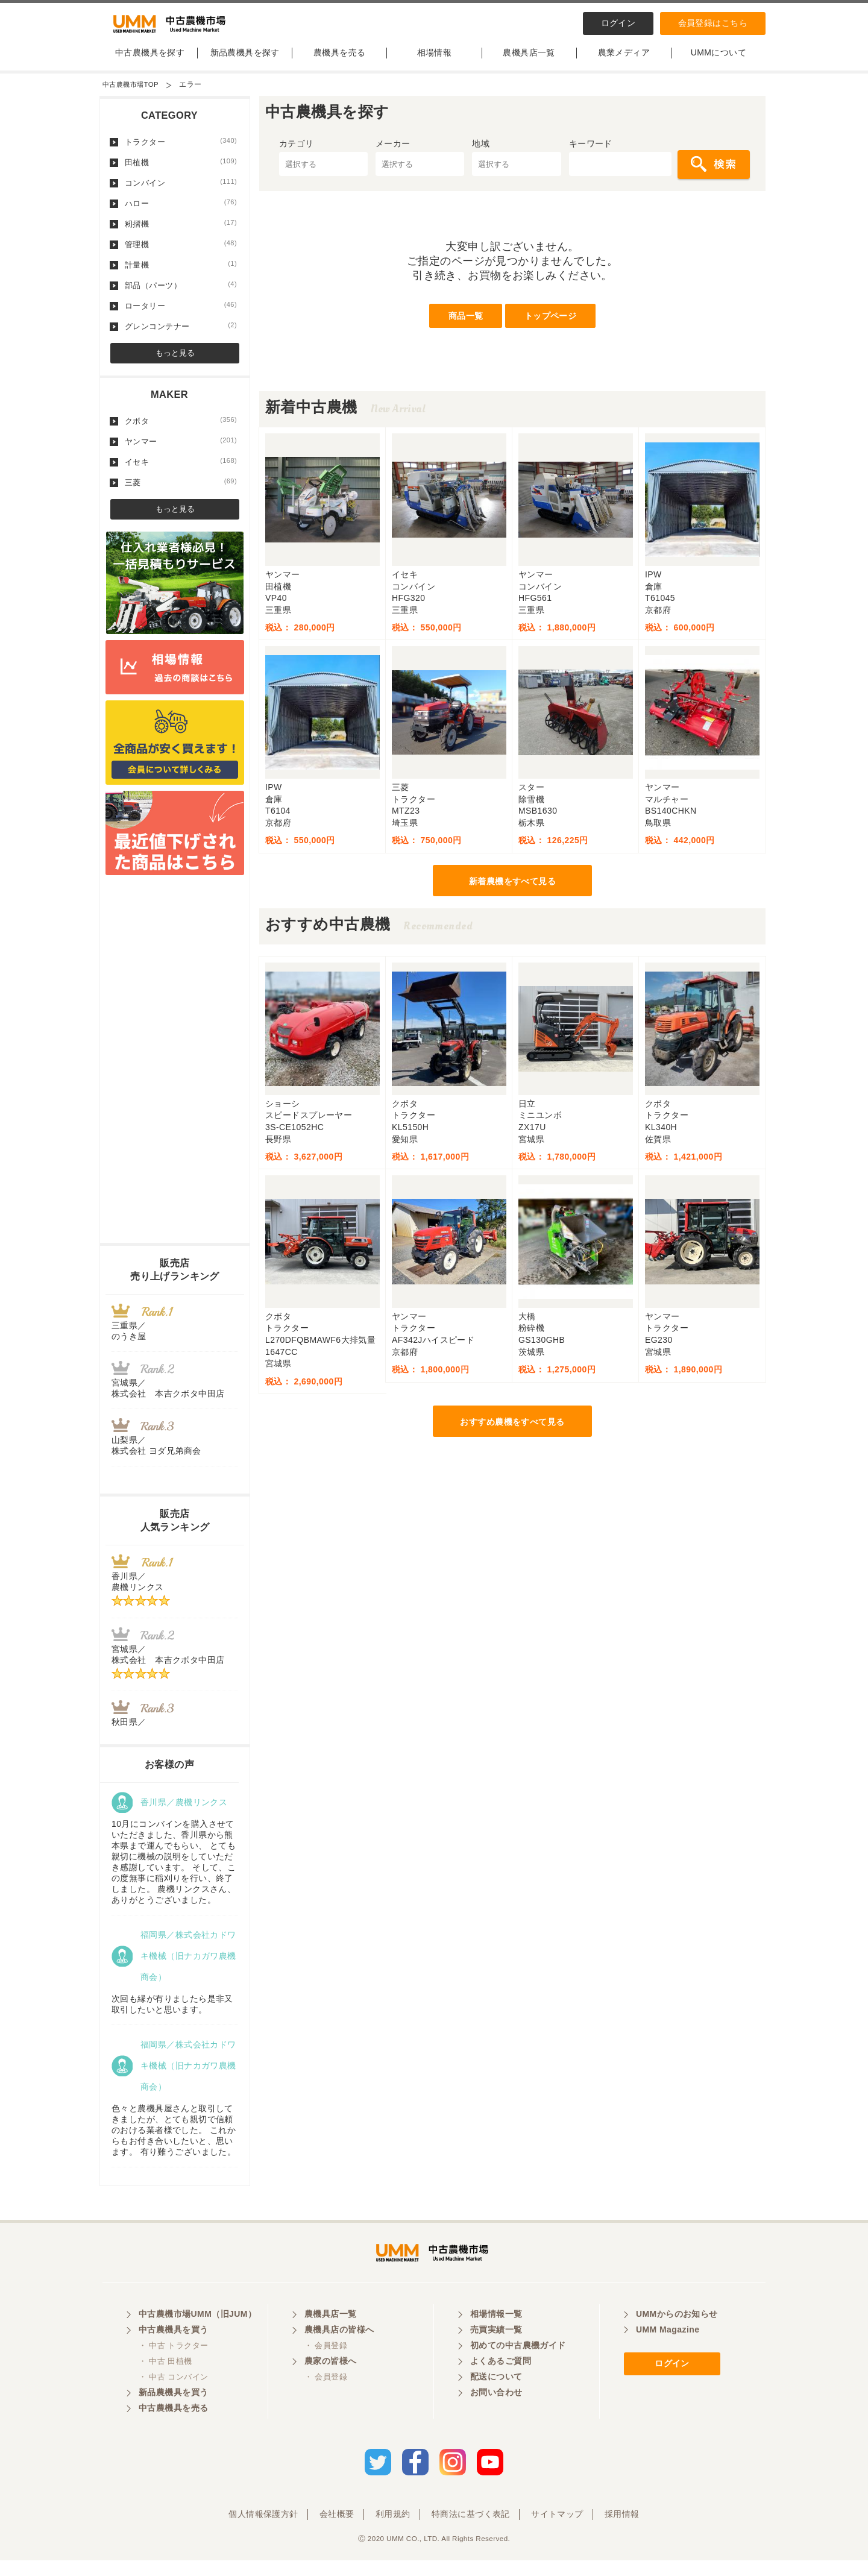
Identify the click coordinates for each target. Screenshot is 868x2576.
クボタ (181, 430)
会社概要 (336, 2529)
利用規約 (393, 2529)
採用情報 (622, 2529)
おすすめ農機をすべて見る (512, 1431)
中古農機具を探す (149, 62)
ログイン (618, 23)
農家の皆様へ (330, 2380)
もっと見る (175, 362)
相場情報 (434, 62)
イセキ (181, 471)
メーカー (393, 153)
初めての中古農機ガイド (518, 2364)
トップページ (550, 325)
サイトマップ (557, 2529)
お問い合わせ (496, 2411)
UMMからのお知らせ (677, 2333)
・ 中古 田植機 (165, 2380)
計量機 (181, 274)
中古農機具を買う (173, 2349)
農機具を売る (339, 62)
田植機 (181, 172)
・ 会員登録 (325, 2364)
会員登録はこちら (712, 23)
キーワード (590, 153)
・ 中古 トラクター (173, 2364)
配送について (496, 2396)
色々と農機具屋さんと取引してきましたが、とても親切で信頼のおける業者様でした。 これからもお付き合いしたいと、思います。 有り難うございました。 (174, 2139)
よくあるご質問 (500, 2380)
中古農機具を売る (173, 2427)
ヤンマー (181, 451)
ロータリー (181, 315)
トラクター (181, 151)
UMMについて (718, 62)
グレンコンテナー (181, 336)
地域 (480, 153)
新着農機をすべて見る (512, 891)
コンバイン (181, 192)
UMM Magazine (667, 2349)
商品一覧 (465, 325)
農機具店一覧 (529, 62)
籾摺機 (181, 233)
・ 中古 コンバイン (173, 2396)
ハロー (181, 213)
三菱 (181, 492)
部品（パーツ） (181, 295)
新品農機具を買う (173, 2411)
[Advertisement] (175, 1071)
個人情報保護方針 (263, 2529)
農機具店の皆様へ (339, 2349)
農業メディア (624, 62)
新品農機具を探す (245, 62)
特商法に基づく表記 (471, 2529)
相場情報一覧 (496, 2333)
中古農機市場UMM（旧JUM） (197, 2333)
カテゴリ (296, 153)
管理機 (181, 254)
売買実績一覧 (496, 2349)
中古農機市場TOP (132, 94)
